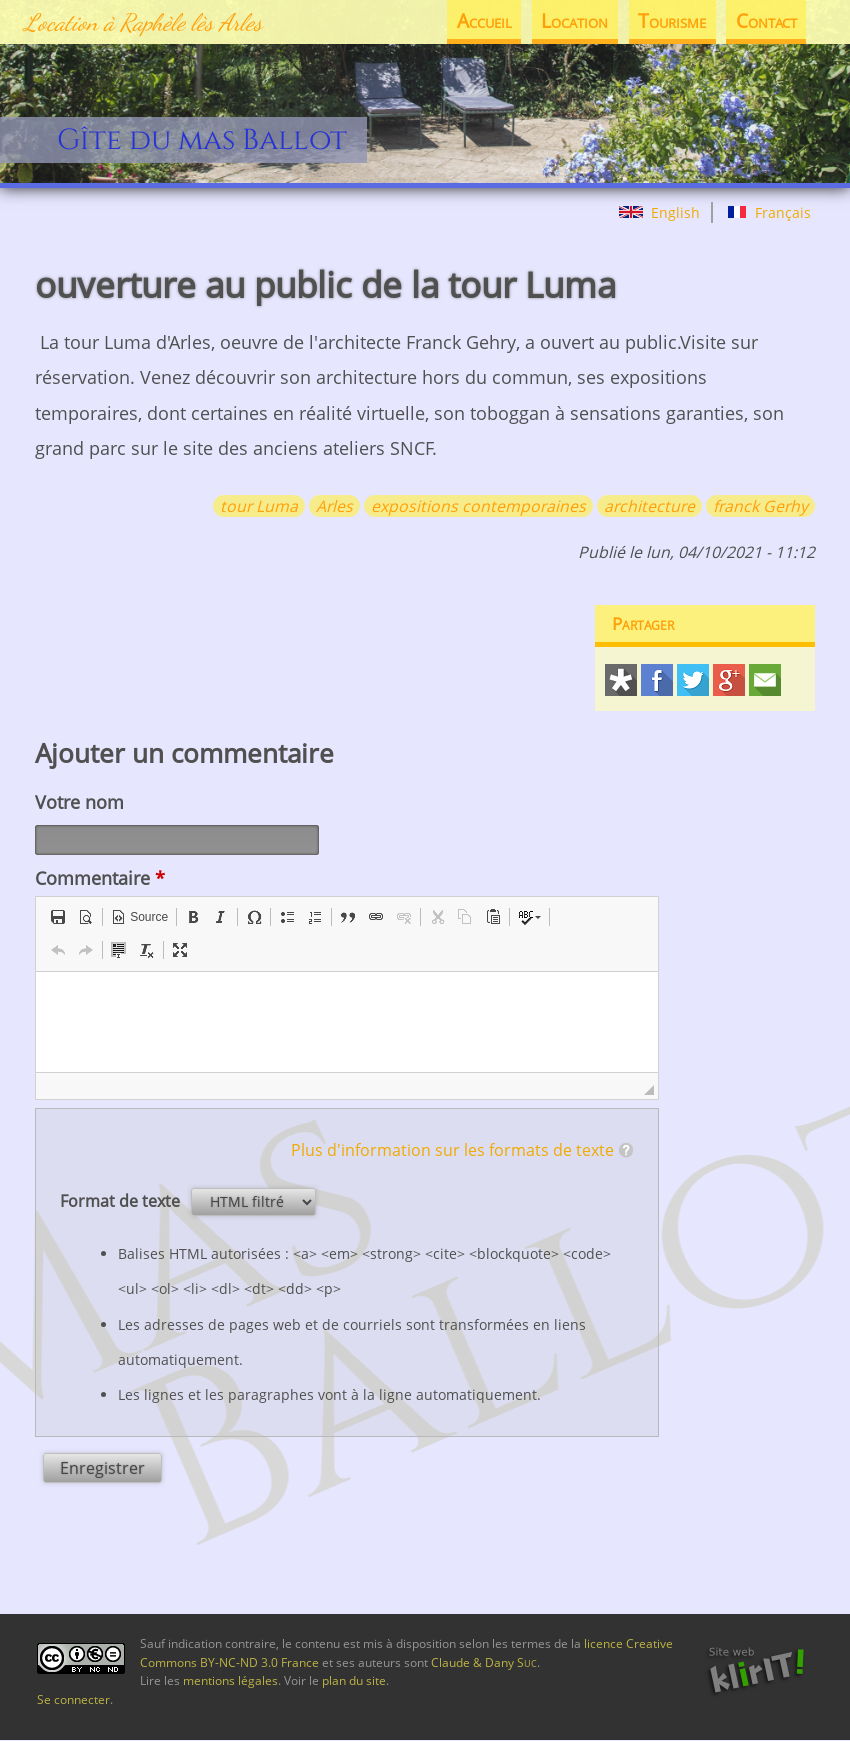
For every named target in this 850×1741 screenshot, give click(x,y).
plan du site (354, 1680)
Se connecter (73, 1699)
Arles (334, 506)
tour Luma (259, 506)
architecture (649, 506)
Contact (766, 21)
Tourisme (672, 21)
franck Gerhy (760, 506)
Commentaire (100, 878)
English (659, 212)
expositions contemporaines (478, 506)
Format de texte (122, 1201)
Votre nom (79, 802)
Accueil (484, 21)
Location (574, 21)
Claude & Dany (484, 1662)
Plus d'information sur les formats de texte (452, 1150)
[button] (58, 917)
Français (769, 212)
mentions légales (230, 1680)
